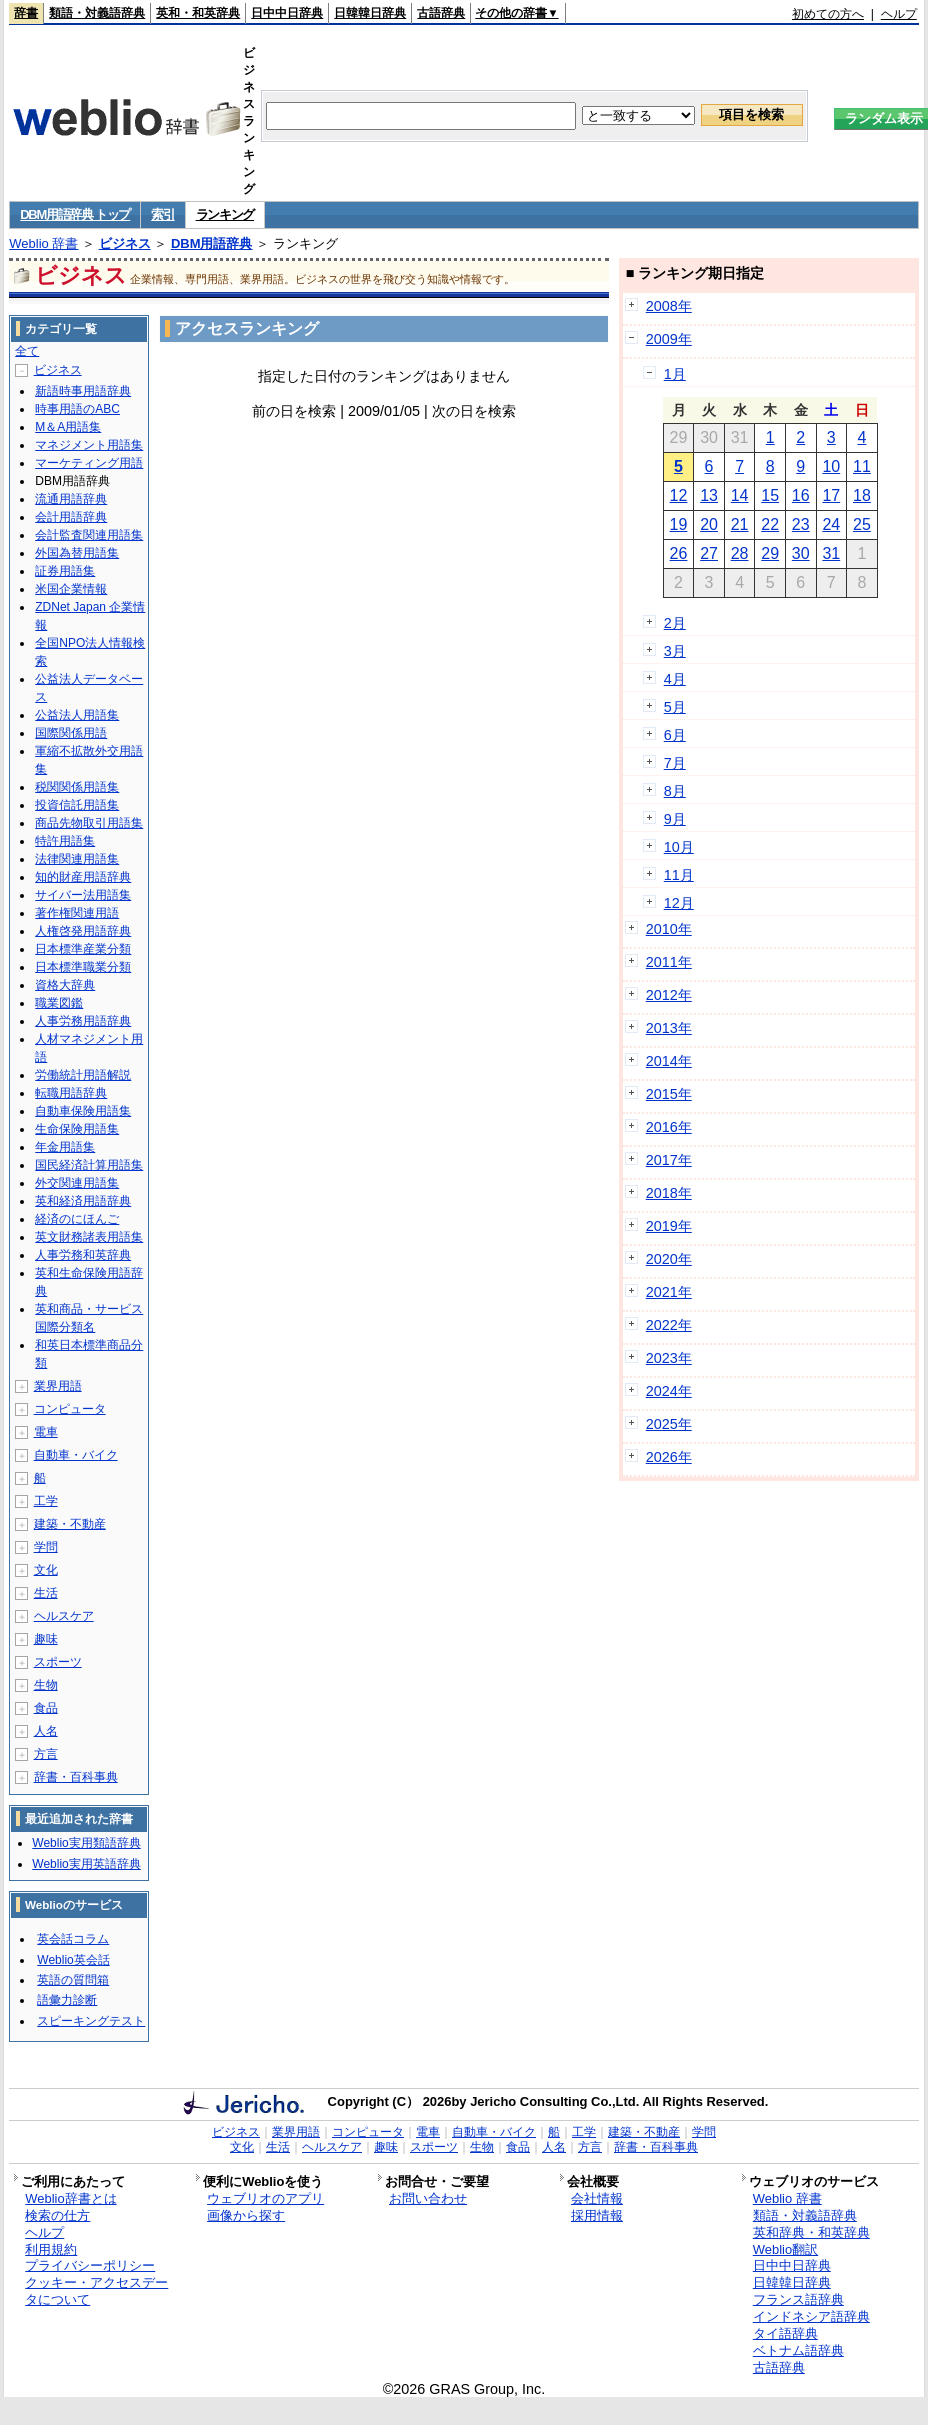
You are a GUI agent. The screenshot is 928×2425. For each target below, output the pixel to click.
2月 (675, 623)
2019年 (669, 1226)
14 (740, 495)
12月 (679, 903)
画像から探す (246, 2215)
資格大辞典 (65, 985)
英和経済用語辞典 (83, 1201)
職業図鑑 (59, 1003)
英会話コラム (73, 1939)
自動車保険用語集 (83, 1111)
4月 (675, 679)
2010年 (669, 929)
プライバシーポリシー (90, 2265)
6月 (675, 735)
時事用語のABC (77, 409)
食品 (46, 1708)
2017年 (669, 1160)
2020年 (669, 1259)
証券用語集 (65, 571)
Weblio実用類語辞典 (86, 1843)
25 (862, 524)
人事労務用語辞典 (83, 1021)
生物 (46, 1685)
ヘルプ (899, 14)
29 (770, 553)
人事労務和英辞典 (83, 1255)
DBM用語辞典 (212, 243)
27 (709, 553)
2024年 (669, 1391)
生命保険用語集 (77, 1129)
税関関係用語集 (77, 787)
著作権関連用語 (77, 913)
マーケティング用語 (89, 463)
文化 (46, 1570)
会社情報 (597, 2198)
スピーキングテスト (91, 2021)
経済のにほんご (77, 1219)
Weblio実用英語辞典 (86, 1864)
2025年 (669, 1424)
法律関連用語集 (77, 859)
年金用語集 (65, 1147)
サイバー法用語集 (83, 895)
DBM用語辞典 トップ (75, 214)
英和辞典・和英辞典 (811, 2232)
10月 (679, 847)
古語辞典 (441, 13)
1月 (675, 374)
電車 (46, 1432)
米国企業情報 (71, 589)
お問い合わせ (428, 2198)
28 (740, 553)
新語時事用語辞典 (83, 391)
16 (801, 495)
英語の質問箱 (73, 1980)
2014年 (669, 1061)
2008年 (669, 306)
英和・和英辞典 (198, 13)
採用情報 (597, 2215)
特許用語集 (65, 841)
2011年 (669, 962)
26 (679, 553)
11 (862, 466)
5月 (675, 707)
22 (770, 524)
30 (801, 553)
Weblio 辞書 (43, 243)
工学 (46, 1501)
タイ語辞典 (785, 2333)
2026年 (669, 1457)
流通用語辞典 (71, 499)
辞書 (26, 13)
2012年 (669, 995)
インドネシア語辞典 (811, 2316)
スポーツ (58, 1662)
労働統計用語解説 (83, 1075)
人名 (46, 1731)
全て (27, 351)
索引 (162, 214)
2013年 (669, 1028)
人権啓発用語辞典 (83, 931)
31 (831, 553)
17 (831, 495)
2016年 (669, 1127)
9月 (675, 819)
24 (831, 524)
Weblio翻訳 (785, 2249)
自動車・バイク (76, 1455)
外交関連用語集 (77, 1183)
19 (679, 524)
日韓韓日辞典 (370, 13)
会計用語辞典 (71, 517)
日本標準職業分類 (83, 967)
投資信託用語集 (77, 805)
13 (709, 495)
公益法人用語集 (77, 715)
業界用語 (58, 1386)
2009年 (669, 339)
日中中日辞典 (287, 13)
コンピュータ (70, 1409)
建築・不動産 (70, 1524)
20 (709, 524)
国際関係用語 (71, 733)
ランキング (225, 214)
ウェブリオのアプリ (265, 2198)
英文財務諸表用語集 (89, 1237)
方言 (46, 1754)
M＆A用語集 (68, 427)
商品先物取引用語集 (89, 823)
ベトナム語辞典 (798, 2350)
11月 (679, 875)
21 (740, 524)
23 (801, 524)
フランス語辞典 (798, 2299)
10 (831, 466)
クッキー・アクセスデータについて (96, 2291)
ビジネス (125, 243)
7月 (675, 763)
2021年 (669, 1292)
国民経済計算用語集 (89, 1165)
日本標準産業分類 (83, 949)
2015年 (669, 1094)
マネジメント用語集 (89, 445)
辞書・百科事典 (76, 1777)
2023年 (669, 1358)
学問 (46, 1547)
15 (770, 495)
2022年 (669, 1325)
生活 (46, 1593)
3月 (675, 651)
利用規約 (51, 2249)
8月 (675, 791)
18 (862, 495)
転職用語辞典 (71, 1093)
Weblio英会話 (73, 1960)
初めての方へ (828, 14)
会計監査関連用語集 (89, 535)
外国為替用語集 (77, 553)
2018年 (669, 1193)
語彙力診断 (67, 2000)
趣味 (46, 1639)
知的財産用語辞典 (83, 877)
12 (679, 495)
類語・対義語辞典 (97, 13)
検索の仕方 (57, 2215)
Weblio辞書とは (70, 2198)
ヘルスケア (64, 1616)
